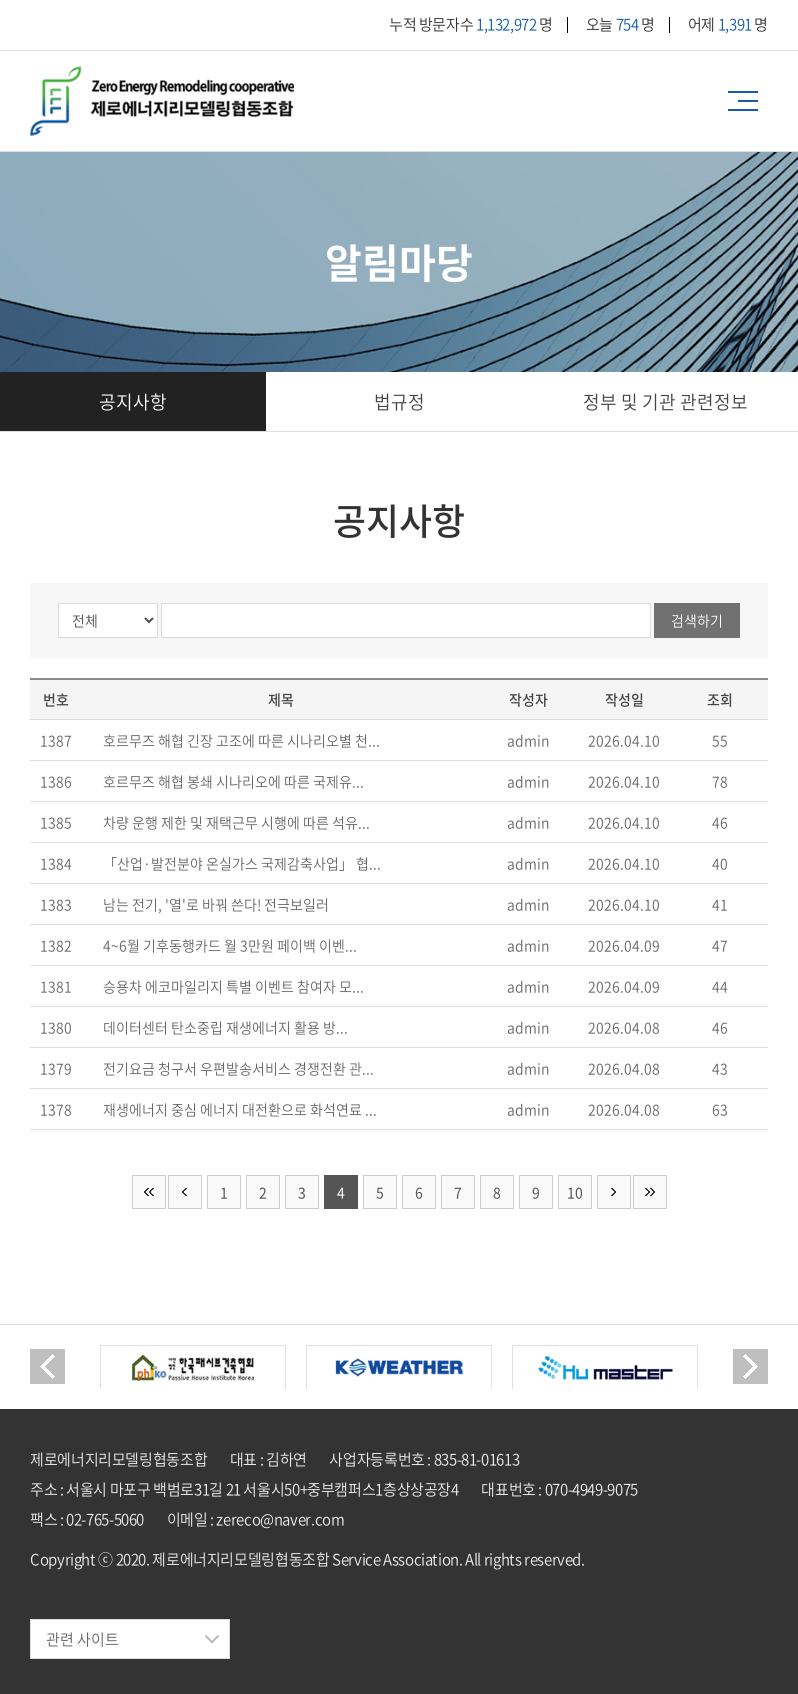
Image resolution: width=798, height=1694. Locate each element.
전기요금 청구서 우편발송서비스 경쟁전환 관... (238, 1068)
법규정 (399, 401)
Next (750, 1366)
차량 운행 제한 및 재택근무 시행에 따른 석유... (236, 822)
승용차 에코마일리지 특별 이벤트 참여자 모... (233, 986)
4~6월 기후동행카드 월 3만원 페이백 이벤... (230, 945)
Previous (47, 1366)
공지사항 (133, 401)
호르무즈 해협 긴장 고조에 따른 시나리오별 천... (241, 740)
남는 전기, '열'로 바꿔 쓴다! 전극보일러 (216, 904)
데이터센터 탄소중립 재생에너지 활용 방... (225, 1027)
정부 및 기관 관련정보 (665, 401)
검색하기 (697, 620)
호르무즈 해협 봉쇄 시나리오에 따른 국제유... (233, 781)
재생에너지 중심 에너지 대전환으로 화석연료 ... (240, 1109)
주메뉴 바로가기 (0, 0)
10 (575, 1192)
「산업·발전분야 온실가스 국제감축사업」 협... (242, 863)
